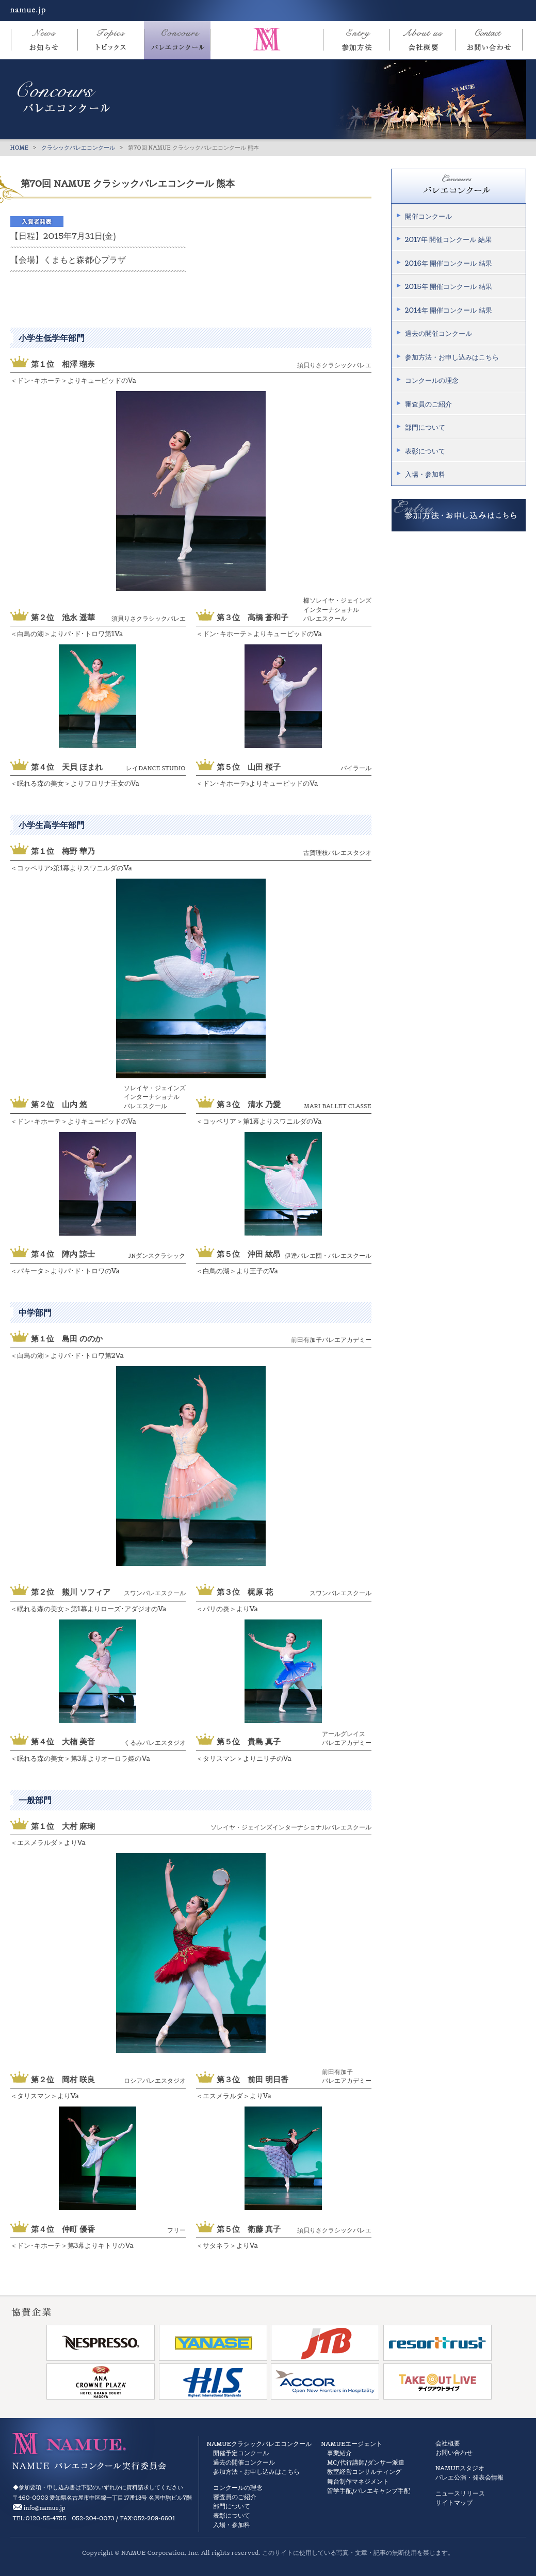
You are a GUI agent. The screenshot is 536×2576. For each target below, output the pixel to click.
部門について (425, 427)
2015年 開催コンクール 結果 (448, 286)
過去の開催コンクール (438, 333)
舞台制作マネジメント (358, 2481)
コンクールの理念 (432, 380)
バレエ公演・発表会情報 (469, 2477)
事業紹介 (339, 2453)
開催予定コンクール (241, 2453)
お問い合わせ (454, 2452)
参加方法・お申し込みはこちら (452, 357)
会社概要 (447, 2443)
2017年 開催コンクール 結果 (448, 239)
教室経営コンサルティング (364, 2471)
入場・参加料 (425, 474)
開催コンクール (428, 216)
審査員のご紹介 (428, 404)
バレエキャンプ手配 (382, 2490)
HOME (19, 147)
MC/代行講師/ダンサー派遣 (365, 2462)
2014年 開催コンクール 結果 (448, 310)
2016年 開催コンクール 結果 (449, 263)
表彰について (425, 451)
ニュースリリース (460, 2493)
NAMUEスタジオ (459, 2468)
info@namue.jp (45, 2508)
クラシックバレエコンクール (78, 147)
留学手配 (339, 2490)
